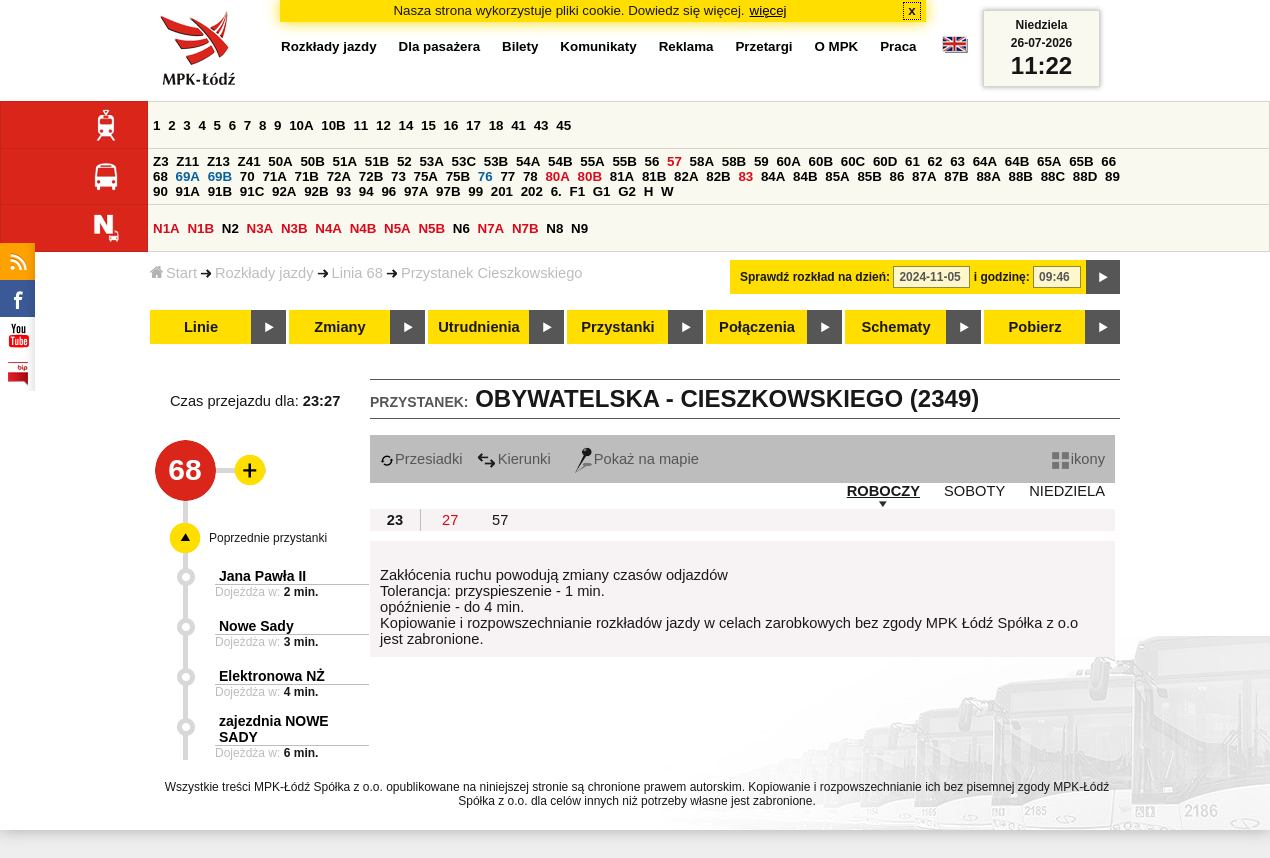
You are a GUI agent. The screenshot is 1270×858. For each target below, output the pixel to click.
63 (957, 161)
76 (485, 176)
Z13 (218, 161)
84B (805, 176)
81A (622, 176)
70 (247, 176)
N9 (579, 228)
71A (274, 176)
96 (388, 191)
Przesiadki (421, 459)
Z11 (187, 161)
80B (590, 176)
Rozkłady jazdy (264, 273)
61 (912, 161)
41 (518, 125)
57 (674, 161)
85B (869, 176)
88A (988, 176)
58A (702, 161)
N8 (554, 228)
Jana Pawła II (262, 576)
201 (502, 191)
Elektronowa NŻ (272, 676)
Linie (201, 327)
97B (448, 191)
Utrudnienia (478, 327)
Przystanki (617, 327)
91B (220, 191)
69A (188, 176)
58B (734, 161)
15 (428, 125)
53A (431, 161)
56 (652, 161)
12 (383, 125)
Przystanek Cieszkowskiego (492, 273)
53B (496, 161)
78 (530, 176)
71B (307, 176)
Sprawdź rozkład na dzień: (815, 277)
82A (686, 176)
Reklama (686, 46)
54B (560, 161)
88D (1085, 176)
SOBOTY (974, 491)
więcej (768, 10)
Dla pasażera (440, 46)
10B (333, 125)
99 (475, 191)
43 (541, 125)
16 (451, 125)
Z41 (249, 161)
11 (360, 125)
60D (885, 161)
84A (773, 176)
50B (312, 161)
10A (301, 125)
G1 (602, 191)
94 (366, 191)
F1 (577, 191)
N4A (328, 228)
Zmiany (339, 327)
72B (371, 176)
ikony (1078, 459)
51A (345, 161)
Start (173, 273)
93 (343, 191)
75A (426, 176)
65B (1081, 161)
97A (416, 191)
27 (450, 520)
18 (496, 125)
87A (924, 176)
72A (339, 176)
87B (956, 176)
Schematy (895, 327)
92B (316, 191)
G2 (627, 191)
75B (458, 176)
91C (252, 191)
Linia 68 (357, 273)
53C (464, 161)
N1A (166, 228)
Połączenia (757, 327)
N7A (491, 228)
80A (557, 176)
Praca (898, 46)
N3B (294, 228)
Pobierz (1035, 327)
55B (624, 161)
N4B (363, 228)
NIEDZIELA (1067, 491)
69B (220, 176)
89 (1112, 176)
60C (853, 161)
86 (897, 176)
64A (985, 161)
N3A (260, 228)
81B (654, 176)
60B (821, 161)
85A (837, 176)
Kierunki (514, 459)
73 (398, 176)
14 (406, 125)
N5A (397, 228)
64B (1017, 161)
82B (718, 176)
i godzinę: (1002, 277)
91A (188, 191)
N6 (461, 228)
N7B (525, 228)
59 (761, 161)
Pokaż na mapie (637, 459)
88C (1053, 176)
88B (1021, 176)
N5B (431, 228)
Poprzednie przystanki (268, 538)
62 (935, 161)
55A (592, 161)
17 (473, 125)
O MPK (837, 46)
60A (788, 161)
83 (745, 176)
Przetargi (763, 46)
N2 (230, 228)
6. (556, 191)
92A (284, 191)
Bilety (520, 46)
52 (404, 161)
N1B (200, 228)
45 (563, 125)
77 (507, 176)
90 (160, 191)
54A (528, 161)
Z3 (161, 161)
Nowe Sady (256, 626)
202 (532, 191)
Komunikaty (598, 46)
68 (160, 176)
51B (377, 161)
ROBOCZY (883, 491)
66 (1108, 161)
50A (280, 161)
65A (1049, 161)
